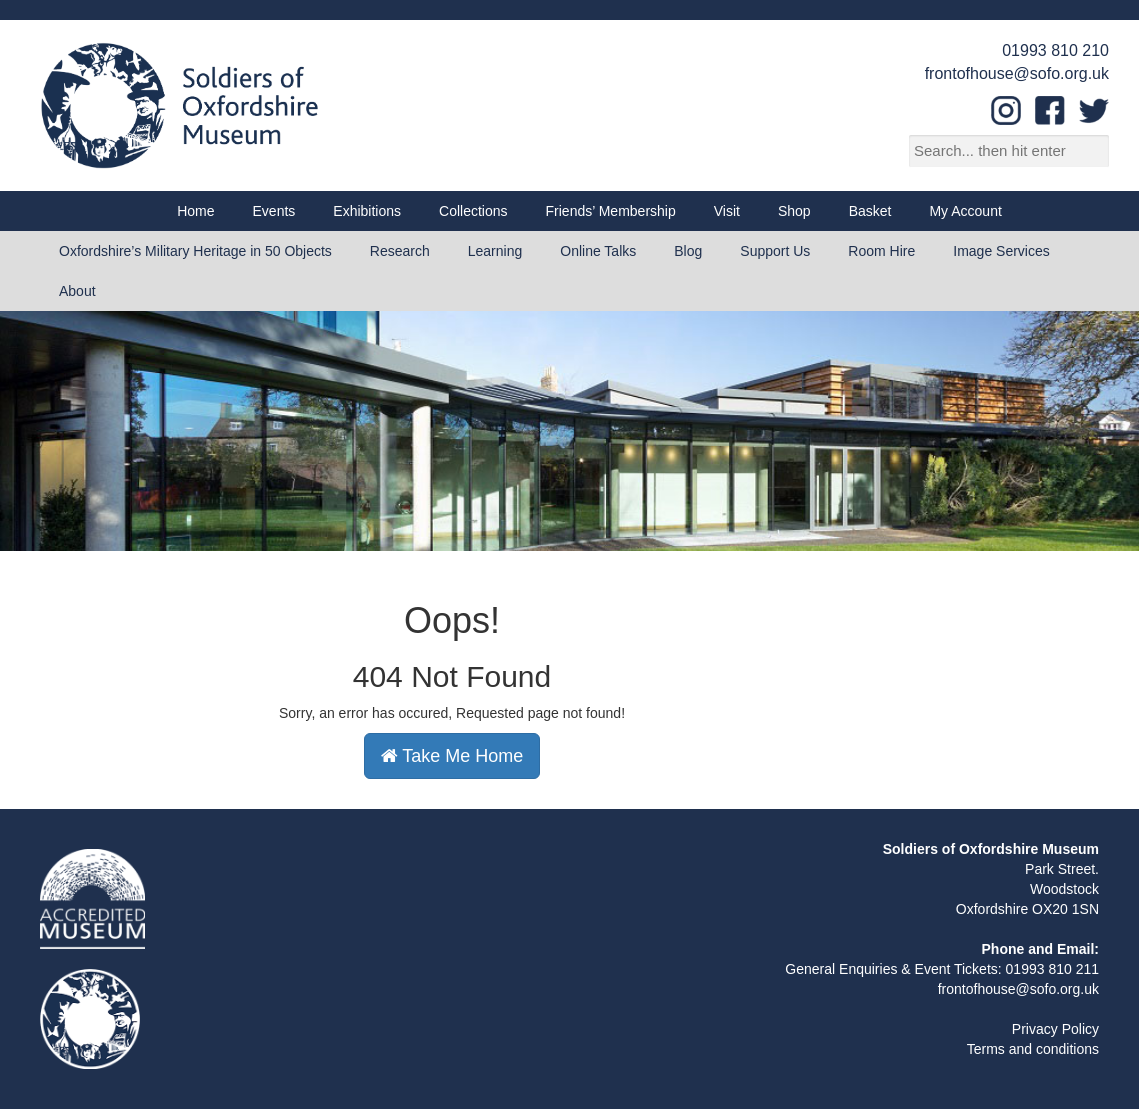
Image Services (1001, 251)
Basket (870, 211)
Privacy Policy (1055, 1029)
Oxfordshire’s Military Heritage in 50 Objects (195, 251)
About (77, 291)
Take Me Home (452, 756)
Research (400, 251)
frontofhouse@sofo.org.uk (1017, 73)
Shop (794, 211)
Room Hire (881, 251)
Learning (495, 251)
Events (274, 211)
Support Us (775, 251)
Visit (727, 211)
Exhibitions (367, 211)
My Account (965, 211)
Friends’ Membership (611, 211)
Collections (473, 211)
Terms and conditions (1033, 1049)
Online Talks (598, 251)
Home (195, 211)
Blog (688, 251)
